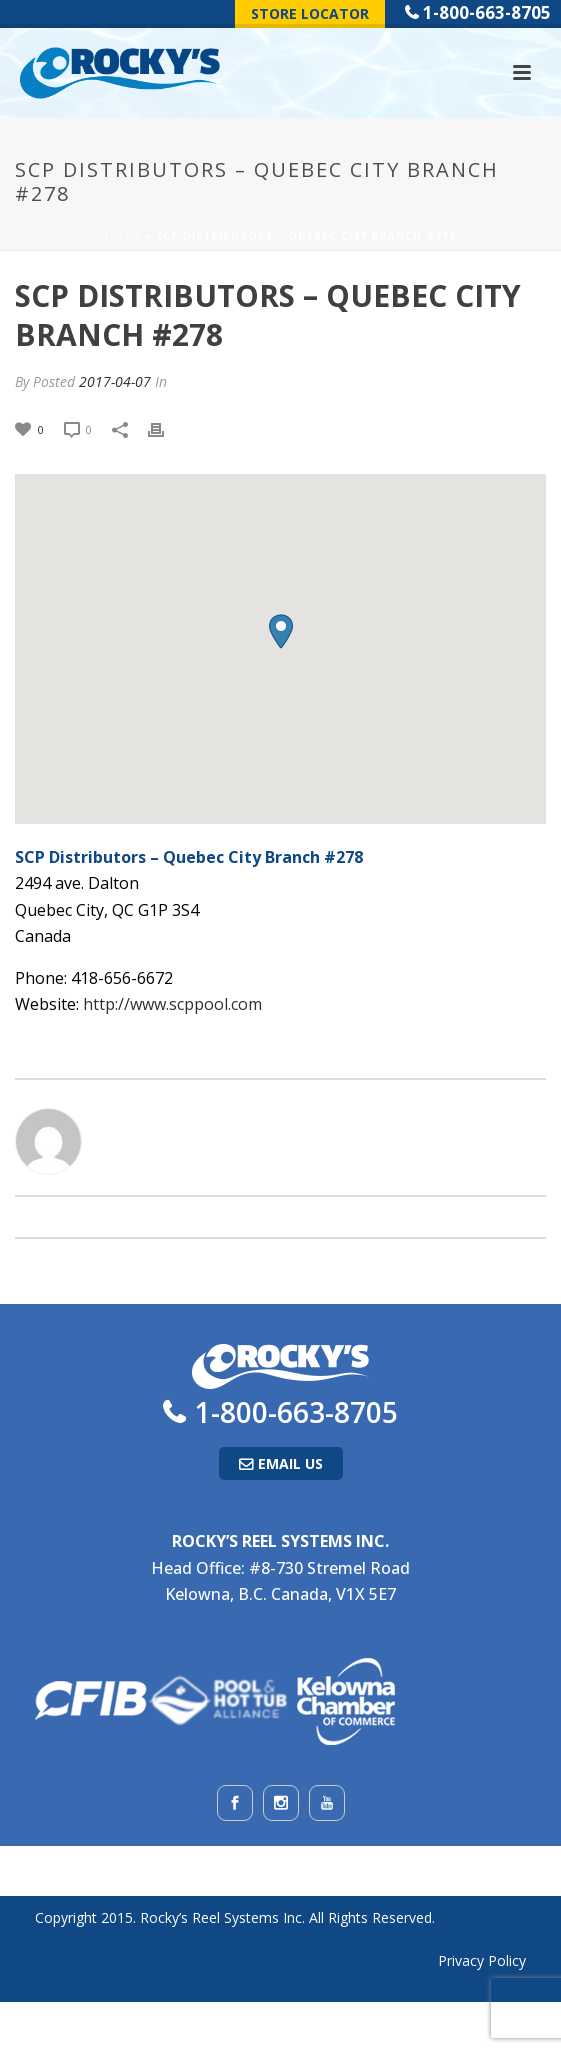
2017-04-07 (115, 381)
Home (123, 236)
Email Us (290, 1463)
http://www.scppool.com (172, 1004)
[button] (281, 631)
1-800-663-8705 (487, 12)
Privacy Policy (482, 1960)
